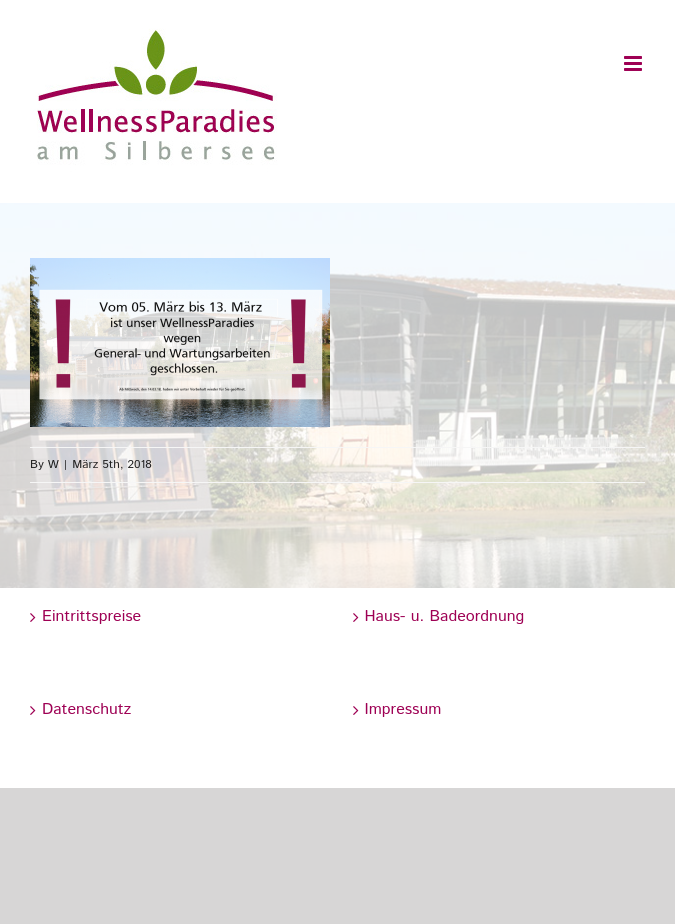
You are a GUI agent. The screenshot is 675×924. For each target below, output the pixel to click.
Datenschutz (86, 709)
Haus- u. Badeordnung (445, 616)
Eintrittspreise (91, 616)
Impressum (403, 709)
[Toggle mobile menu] (634, 63)
